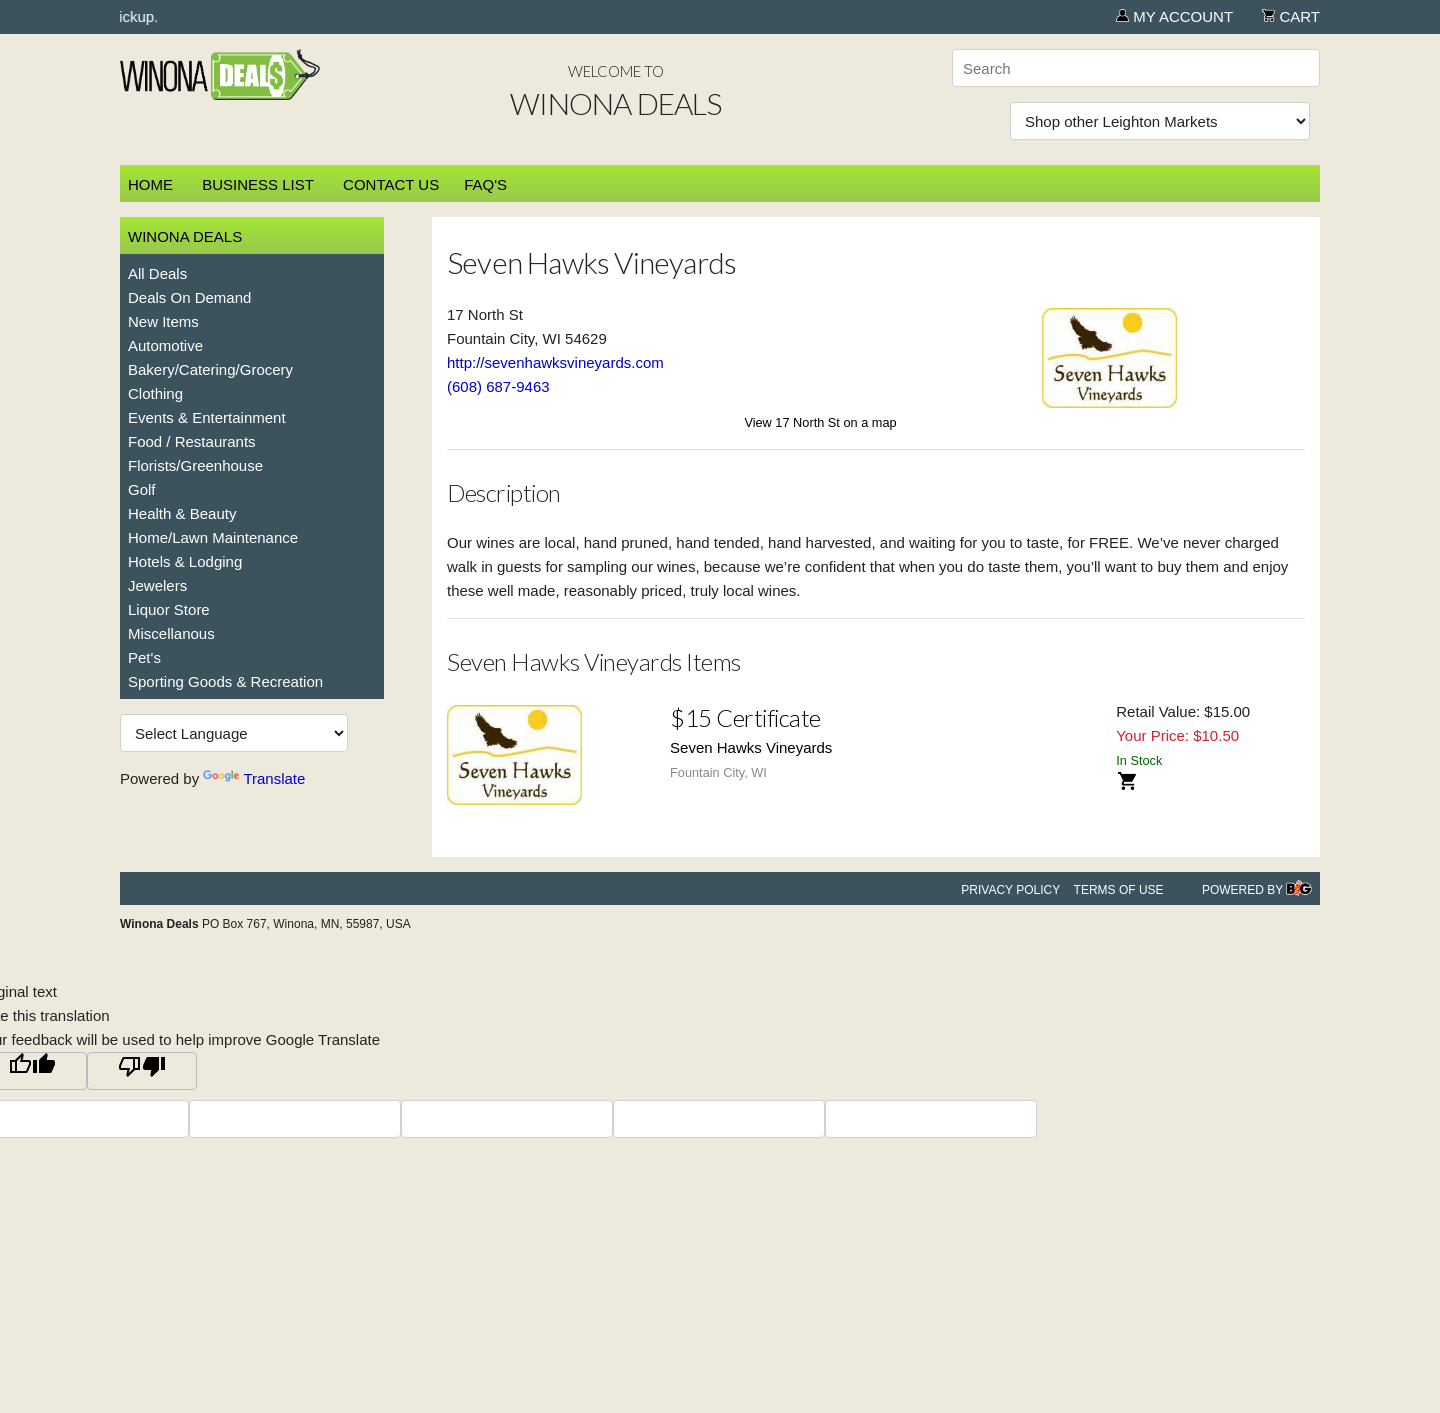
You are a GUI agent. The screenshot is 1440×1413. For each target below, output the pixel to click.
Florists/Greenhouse (195, 465)
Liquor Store (169, 609)
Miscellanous (171, 633)
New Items (163, 321)
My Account (1174, 16)
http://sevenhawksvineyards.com (555, 362)
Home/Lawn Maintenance (213, 537)
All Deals (157, 273)
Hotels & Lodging (185, 561)
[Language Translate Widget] (234, 733)
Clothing (155, 393)
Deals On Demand (189, 297)
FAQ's (485, 184)
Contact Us (391, 184)
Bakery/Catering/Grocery (210, 369)
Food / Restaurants (192, 441)
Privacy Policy (1010, 890)
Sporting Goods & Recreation (225, 681)
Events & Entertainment (207, 417)
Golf (142, 489)
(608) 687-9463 (498, 386)
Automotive (165, 345)
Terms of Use (1119, 890)
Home (150, 184)
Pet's (144, 657)
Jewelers (157, 585)
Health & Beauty (182, 513)
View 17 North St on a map (820, 422)
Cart (1291, 16)
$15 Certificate (745, 717)
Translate (254, 778)
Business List (258, 184)
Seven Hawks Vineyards (751, 747)
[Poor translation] (142, 1071)
